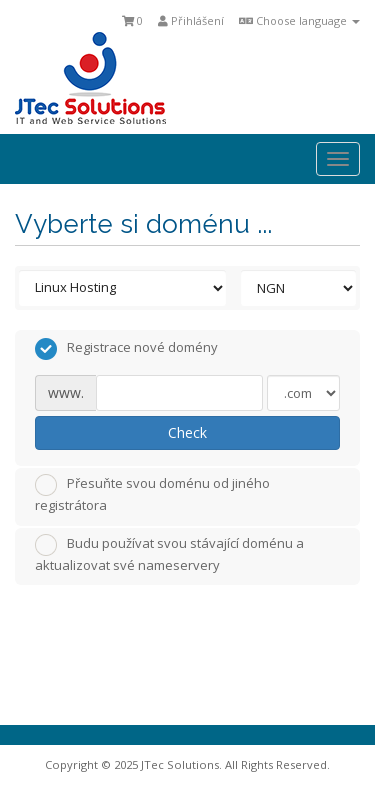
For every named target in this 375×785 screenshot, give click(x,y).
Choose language (299, 20)
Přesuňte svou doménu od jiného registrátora (152, 494)
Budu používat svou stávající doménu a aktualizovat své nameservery (169, 554)
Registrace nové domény (126, 349)
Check (187, 432)
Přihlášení (191, 20)
